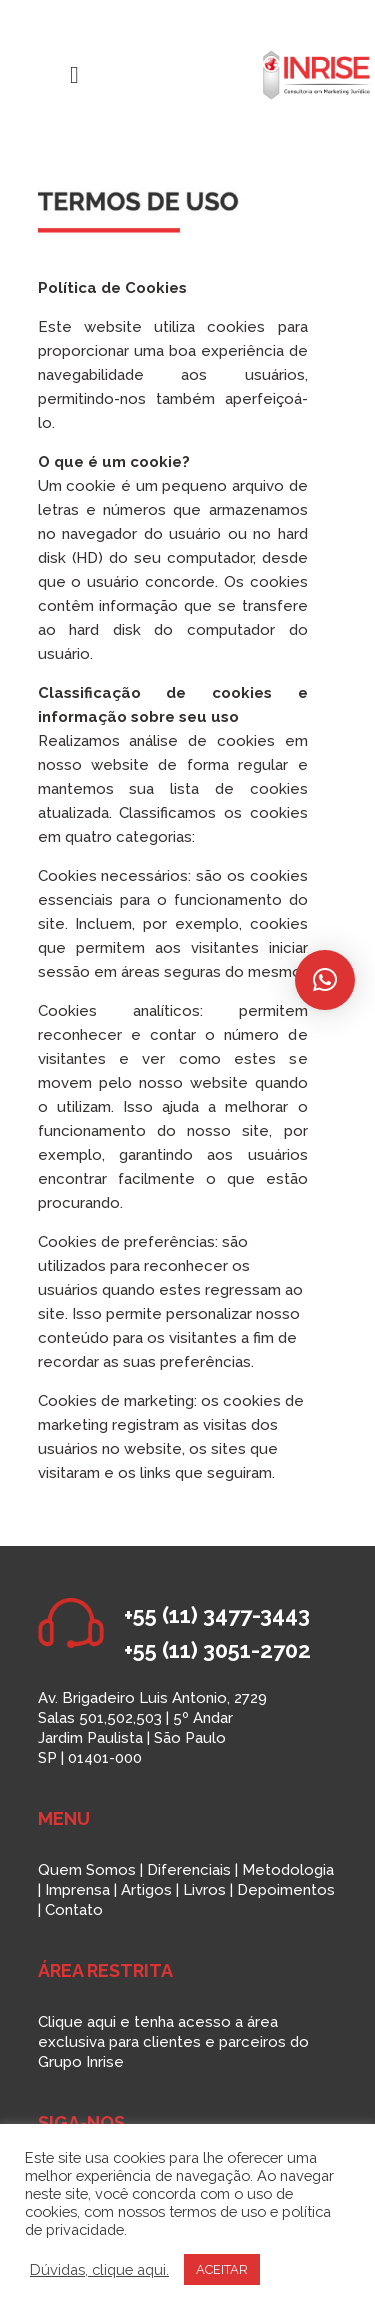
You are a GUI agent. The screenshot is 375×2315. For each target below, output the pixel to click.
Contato (74, 1910)
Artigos (146, 1890)
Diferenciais (189, 1870)
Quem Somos (87, 1870)
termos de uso (217, 2211)
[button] (325, 980)
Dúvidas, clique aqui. (99, 2269)
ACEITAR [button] (222, 2269)
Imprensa (77, 1890)
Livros (204, 1890)
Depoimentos (286, 1890)
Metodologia (288, 1870)
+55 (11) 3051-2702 (217, 1650)
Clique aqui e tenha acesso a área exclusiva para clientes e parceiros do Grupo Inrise (173, 2042)
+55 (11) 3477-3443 (217, 1615)
